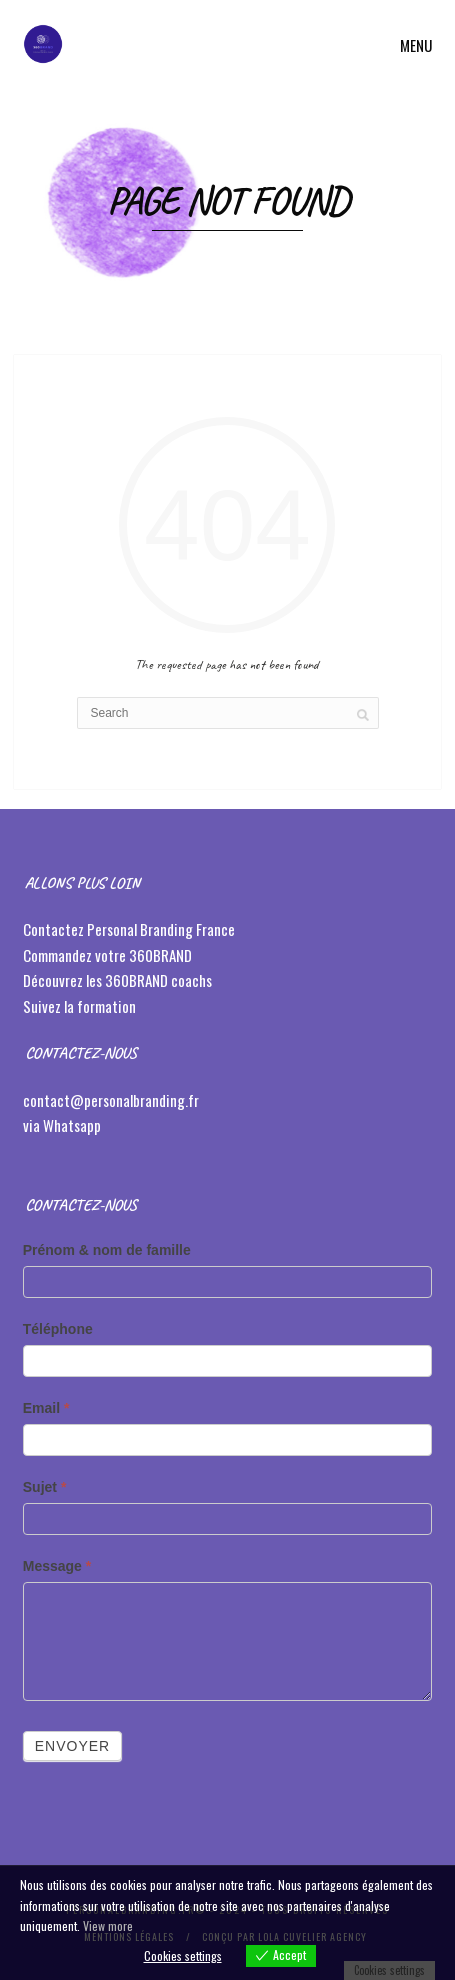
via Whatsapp (62, 1125)
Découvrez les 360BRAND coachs (119, 980)
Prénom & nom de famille (107, 1250)
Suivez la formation (81, 1006)
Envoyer (72, 1746)
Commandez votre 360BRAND (107, 955)
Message (57, 1566)
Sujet (45, 1487)
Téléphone (58, 1329)
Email (46, 1408)
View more (108, 1925)
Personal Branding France (161, 929)
